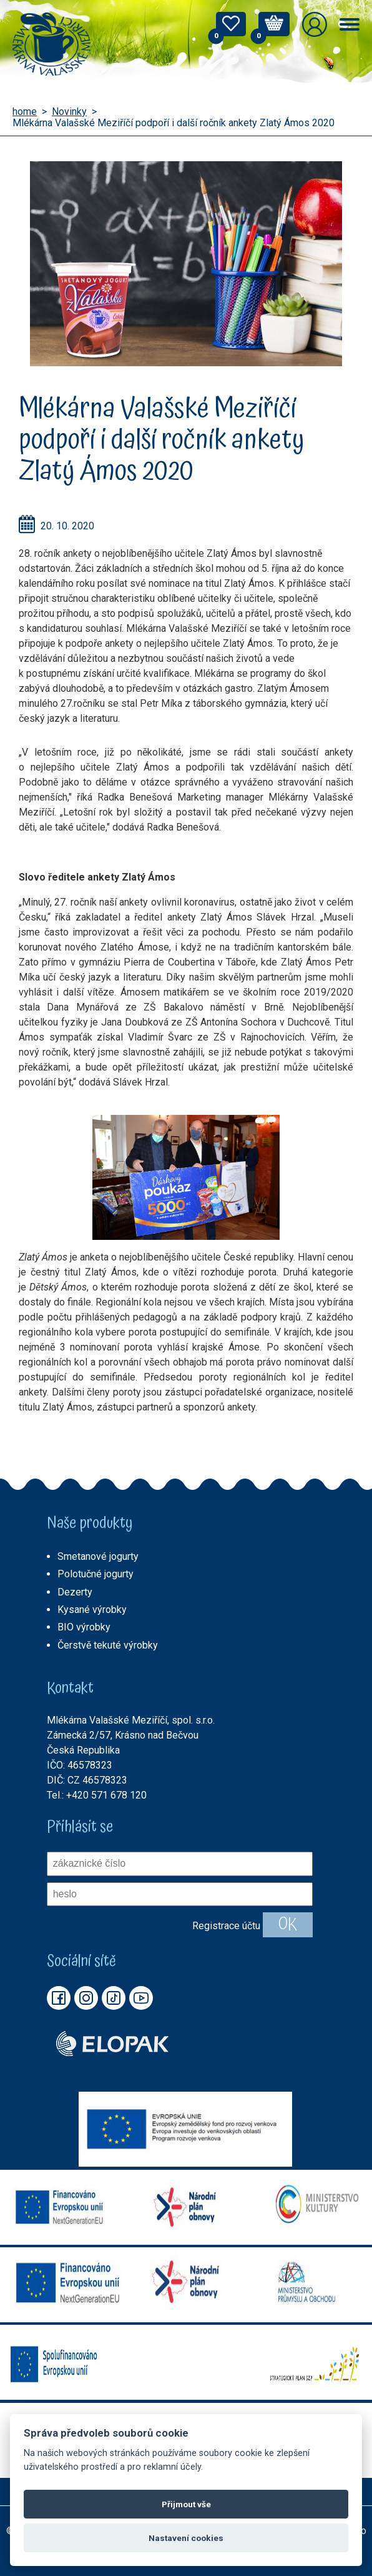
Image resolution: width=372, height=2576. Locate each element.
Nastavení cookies (186, 2538)
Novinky (69, 111)
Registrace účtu (226, 1926)
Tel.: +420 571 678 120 (97, 1795)
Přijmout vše (186, 2504)
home (24, 111)
